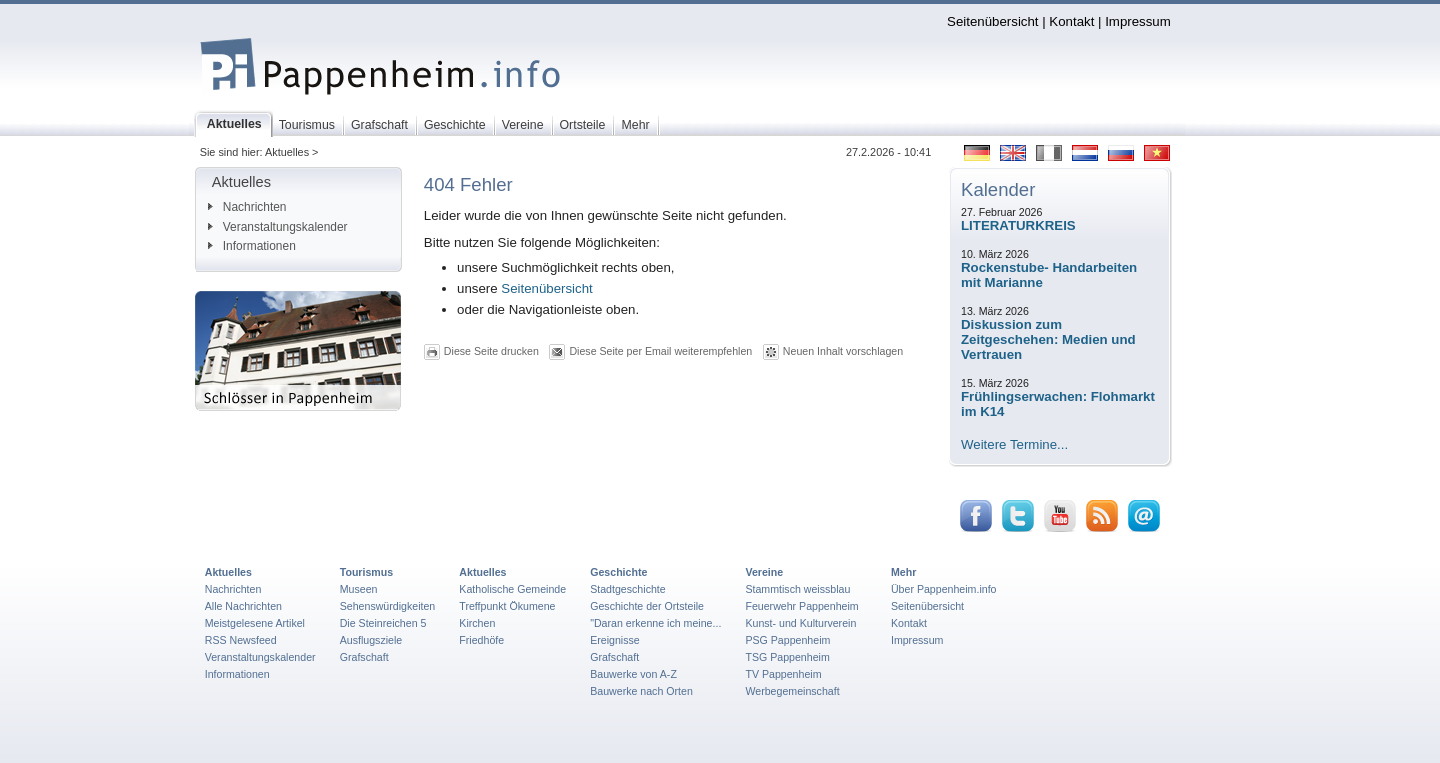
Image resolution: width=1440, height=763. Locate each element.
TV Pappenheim (783, 674)
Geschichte (618, 572)
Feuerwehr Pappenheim (801, 606)
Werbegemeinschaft (792, 691)
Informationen (252, 246)
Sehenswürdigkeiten (388, 606)
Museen (359, 589)
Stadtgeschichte (628, 589)
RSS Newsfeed (241, 640)
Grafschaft (364, 657)
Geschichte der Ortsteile (647, 606)
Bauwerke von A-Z (633, 674)
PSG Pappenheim (787, 640)
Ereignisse (615, 640)
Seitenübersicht (992, 21)
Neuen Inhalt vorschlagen (843, 351)
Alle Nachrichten (243, 606)
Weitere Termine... (1014, 444)
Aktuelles (228, 572)
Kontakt (1071, 21)
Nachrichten (247, 207)
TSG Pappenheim (787, 657)
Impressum (1138, 21)
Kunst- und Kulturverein (800, 623)
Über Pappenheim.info (944, 589)
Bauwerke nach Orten (641, 691)
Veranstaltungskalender (278, 227)
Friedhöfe (481, 640)
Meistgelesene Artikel (255, 623)
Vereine (764, 572)
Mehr (903, 572)
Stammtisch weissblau (797, 589)
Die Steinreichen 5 (383, 623)
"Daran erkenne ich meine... (655, 623)
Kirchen (477, 623)
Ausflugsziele (371, 640)
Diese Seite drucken (491, 351)
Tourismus (366, 572)
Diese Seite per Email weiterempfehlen (660, 351)
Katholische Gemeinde (512, 589)
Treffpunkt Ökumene (507, 606)
